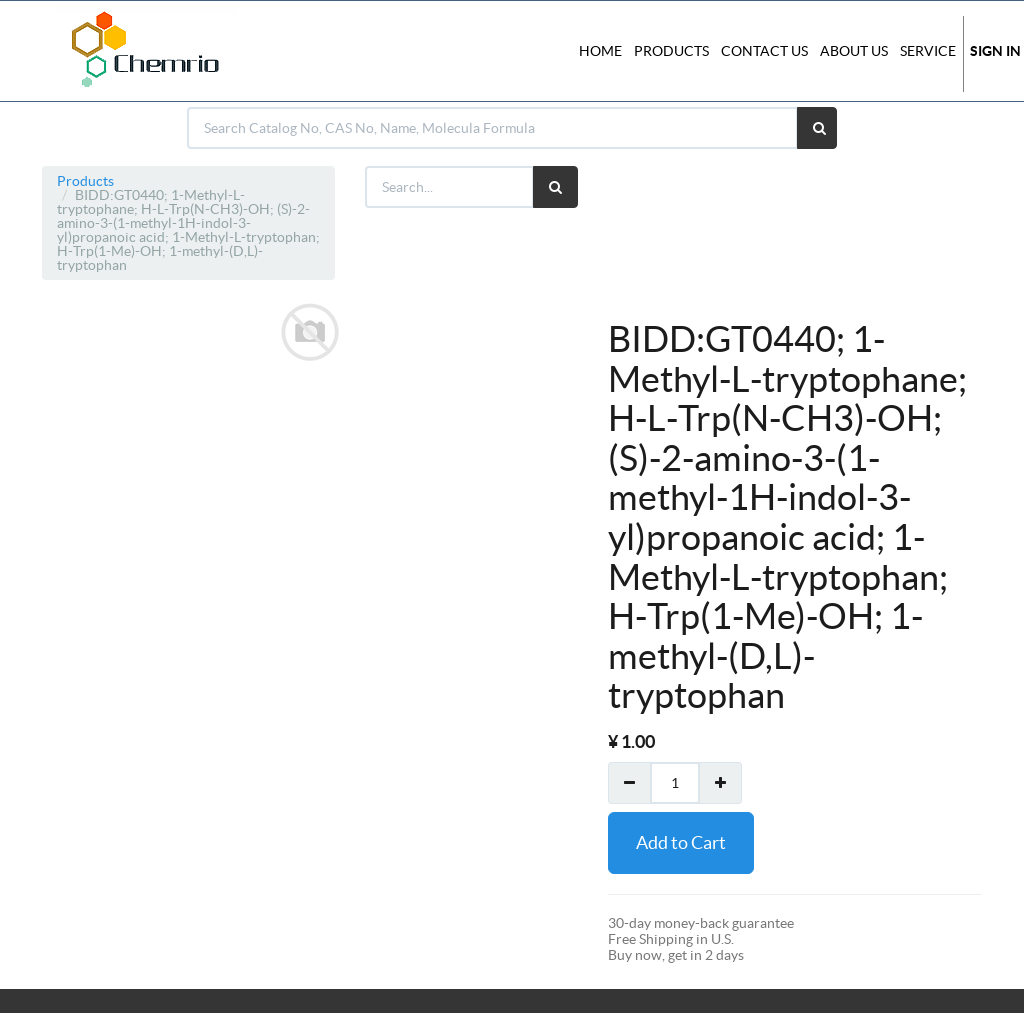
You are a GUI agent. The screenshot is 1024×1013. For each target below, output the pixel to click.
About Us (854, 51)
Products (85, 181)
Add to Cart (681, 842)
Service (928, 51)
